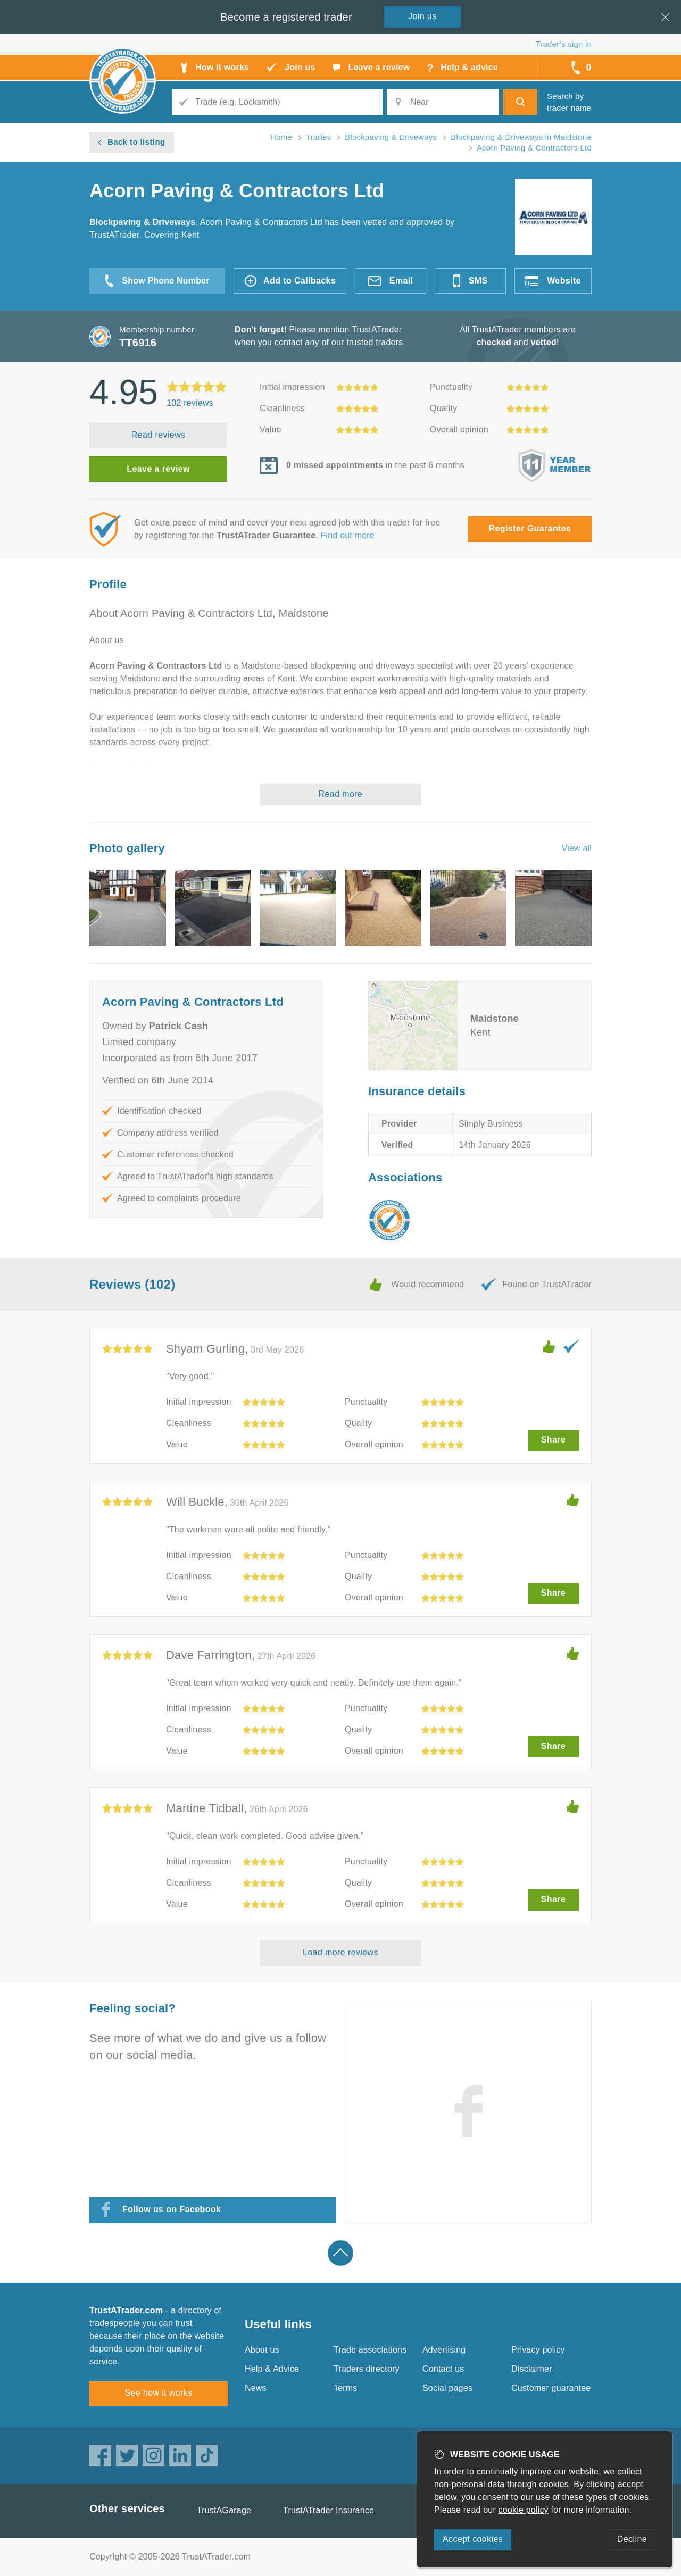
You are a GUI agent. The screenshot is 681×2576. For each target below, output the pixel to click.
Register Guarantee (530, 528)
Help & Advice (272, 2368)
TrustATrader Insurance (328, 2510)
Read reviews (158, 434)
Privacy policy (538, 2349)
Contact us (443, 2368)
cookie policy (524, 2509)
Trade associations (370, 2349)
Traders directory (367, 2368)
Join (422, 16)
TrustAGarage (224, 2510)
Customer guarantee (551, 2387)
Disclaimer (531, 2368)
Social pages (447, 2387)
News (256, 2387)
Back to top (340, 2253)
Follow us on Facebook (171, 2209)
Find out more (348, 535)
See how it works (158, 2392)
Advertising (444, 2349)
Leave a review (158, 468)
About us (262, 2349)
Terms (346, 2387)
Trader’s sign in (564, 43)
